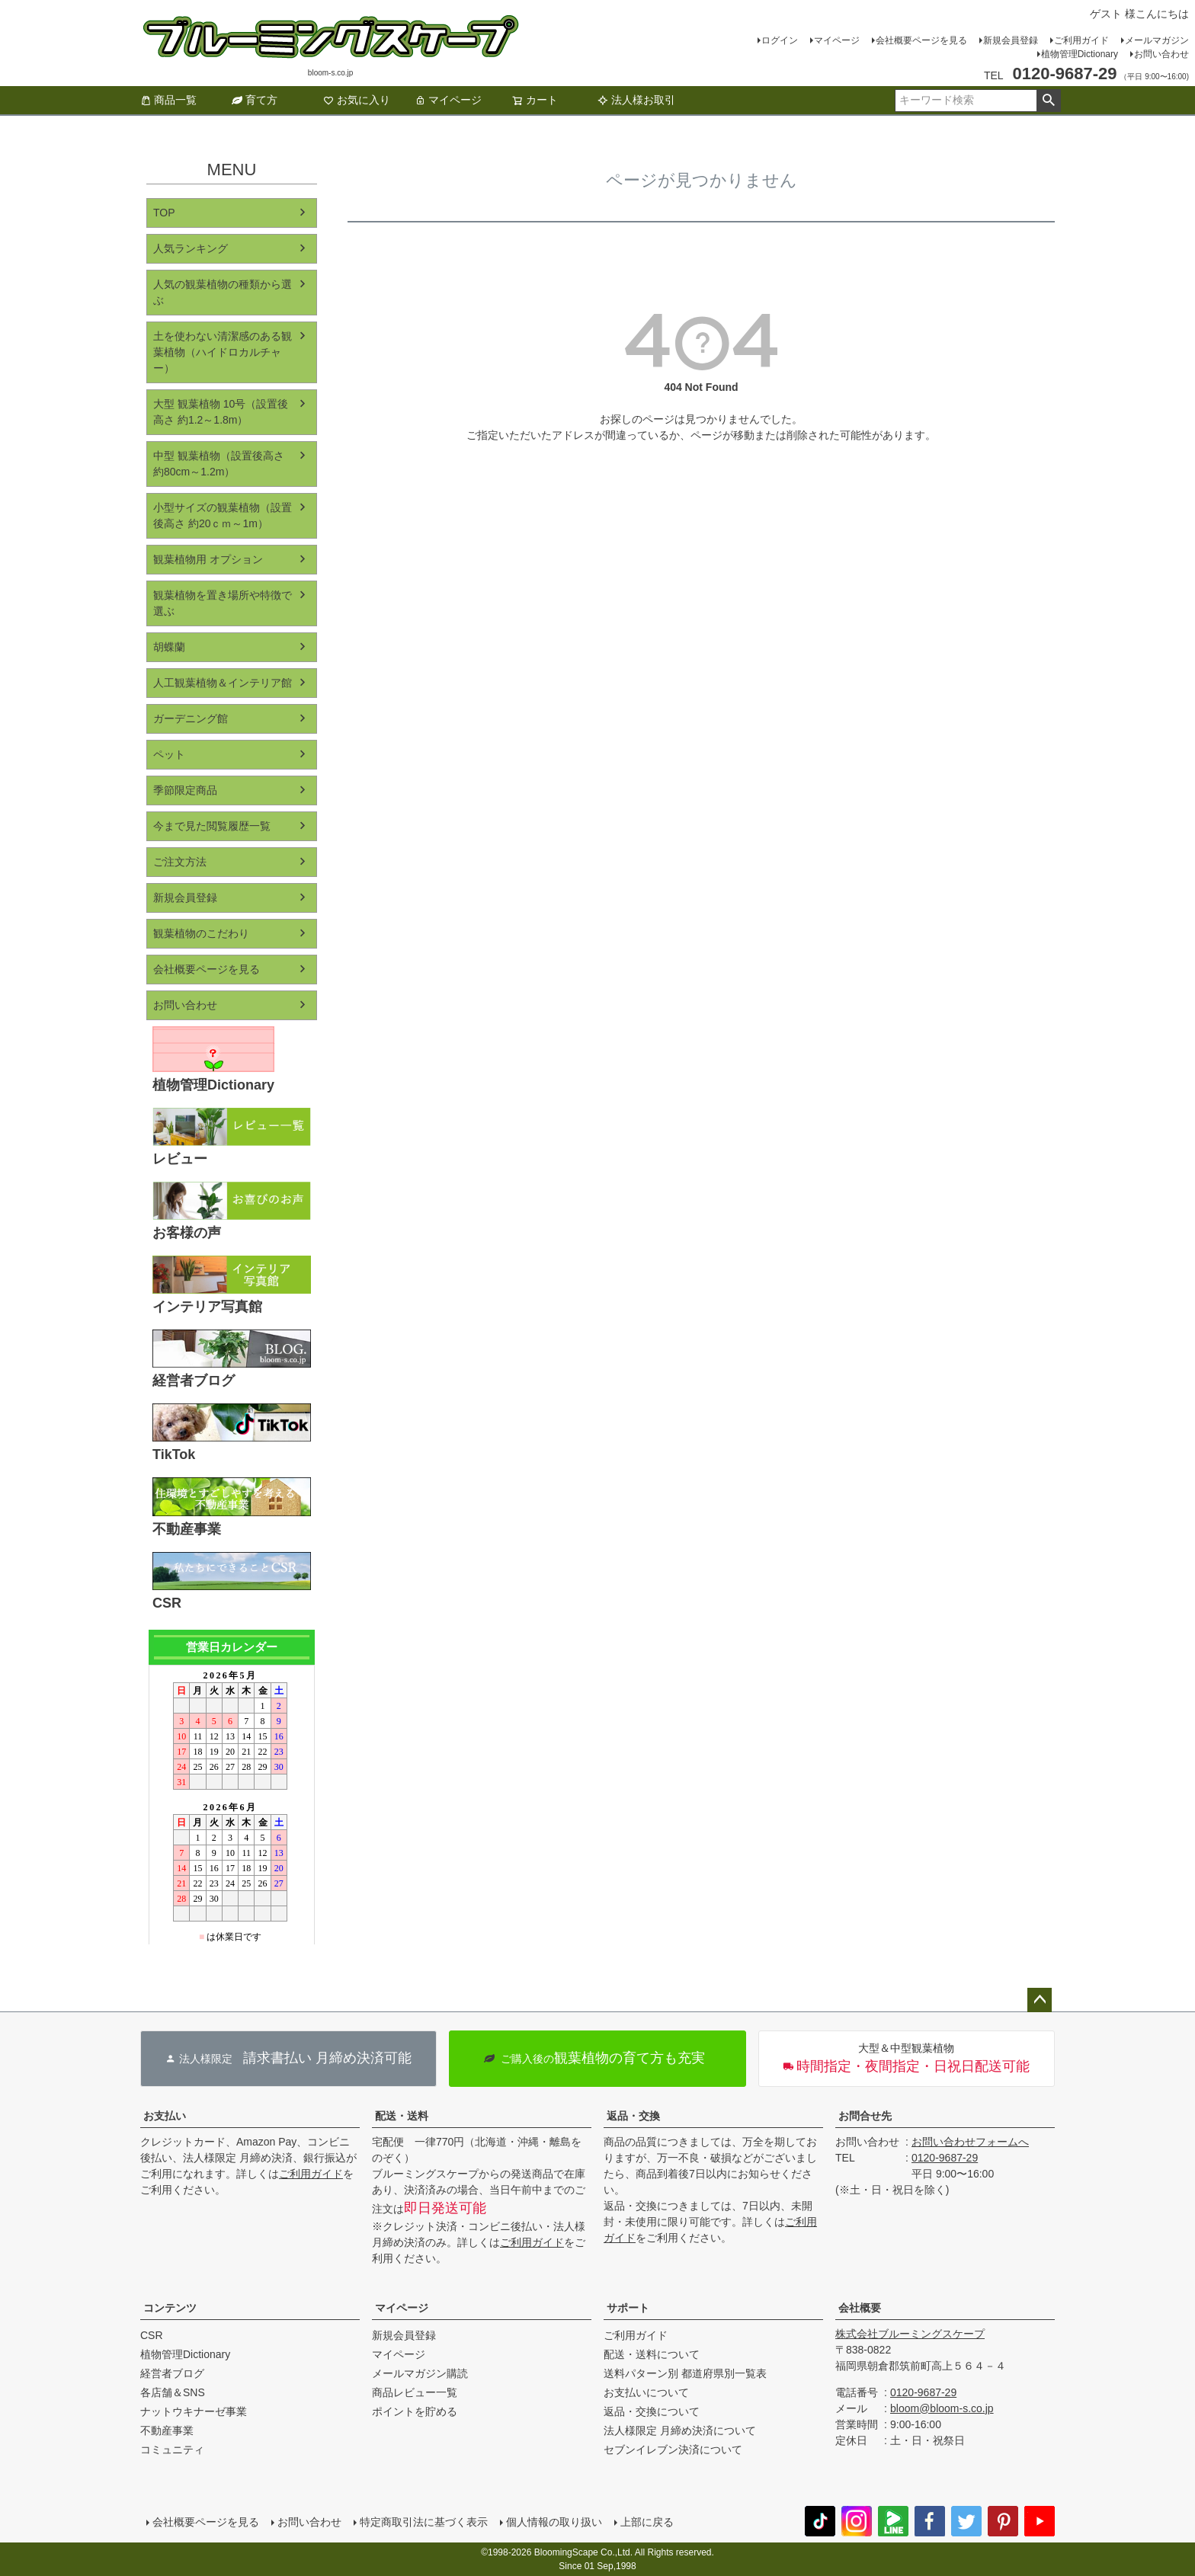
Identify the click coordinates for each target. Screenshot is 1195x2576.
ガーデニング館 (190, 718)
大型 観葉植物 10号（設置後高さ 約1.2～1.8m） (220, 412)
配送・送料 (401, 2116)
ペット (169, 754)
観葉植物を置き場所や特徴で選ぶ (222, 603)
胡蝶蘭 (169, 647)
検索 (1048, 100)
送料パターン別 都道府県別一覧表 (685, 2373)
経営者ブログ (172, 2373)
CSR (151, 2335)
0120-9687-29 (944, 2158)
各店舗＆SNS (172, 2392)
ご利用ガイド (1081, 40)
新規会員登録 (1010, 40)
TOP (164, 212)
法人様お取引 (636, 100)
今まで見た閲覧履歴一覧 (212, 826)
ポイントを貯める (414, 2411)
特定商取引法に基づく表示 (424, 2522)
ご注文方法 (180, 862)
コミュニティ (172, 2449)
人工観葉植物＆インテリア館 (222, 683)
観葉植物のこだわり (201, 933)
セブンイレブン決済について (673, 2449)
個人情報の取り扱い (554, 2522)
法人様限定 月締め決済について (680, 2430)
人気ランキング (190, 248)
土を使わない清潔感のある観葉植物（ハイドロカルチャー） (222, 352)
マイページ (837, 40)
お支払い (164, 2116)
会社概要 (859, 2308)
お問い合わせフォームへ (970, 2142)
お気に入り (356, 100)
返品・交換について (652, 2411)
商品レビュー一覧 (414, 2392)
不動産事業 (167, 2430)
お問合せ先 (865, 2116)
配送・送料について (652, 2354)
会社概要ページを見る (921, 40)
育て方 (254, 100)
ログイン (779, 40)
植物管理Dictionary (1079, 54)
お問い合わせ (1161, 54)
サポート (628, 2308)
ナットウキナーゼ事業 (193, 2411)
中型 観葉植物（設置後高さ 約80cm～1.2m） (218, 464)
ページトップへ (1039, 2000)
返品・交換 (633, 2116)
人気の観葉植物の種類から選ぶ (222, 292)
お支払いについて (646, 2392)
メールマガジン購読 (420, 2373)
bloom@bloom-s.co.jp (942, 2408)
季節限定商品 (185, 790)
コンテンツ (170, 2308)
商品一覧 (168, 100)
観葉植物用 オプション (208, 559)
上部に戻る (647, 2522)
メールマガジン (1157, 40)
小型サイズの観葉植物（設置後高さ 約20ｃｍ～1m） (222, 515)
